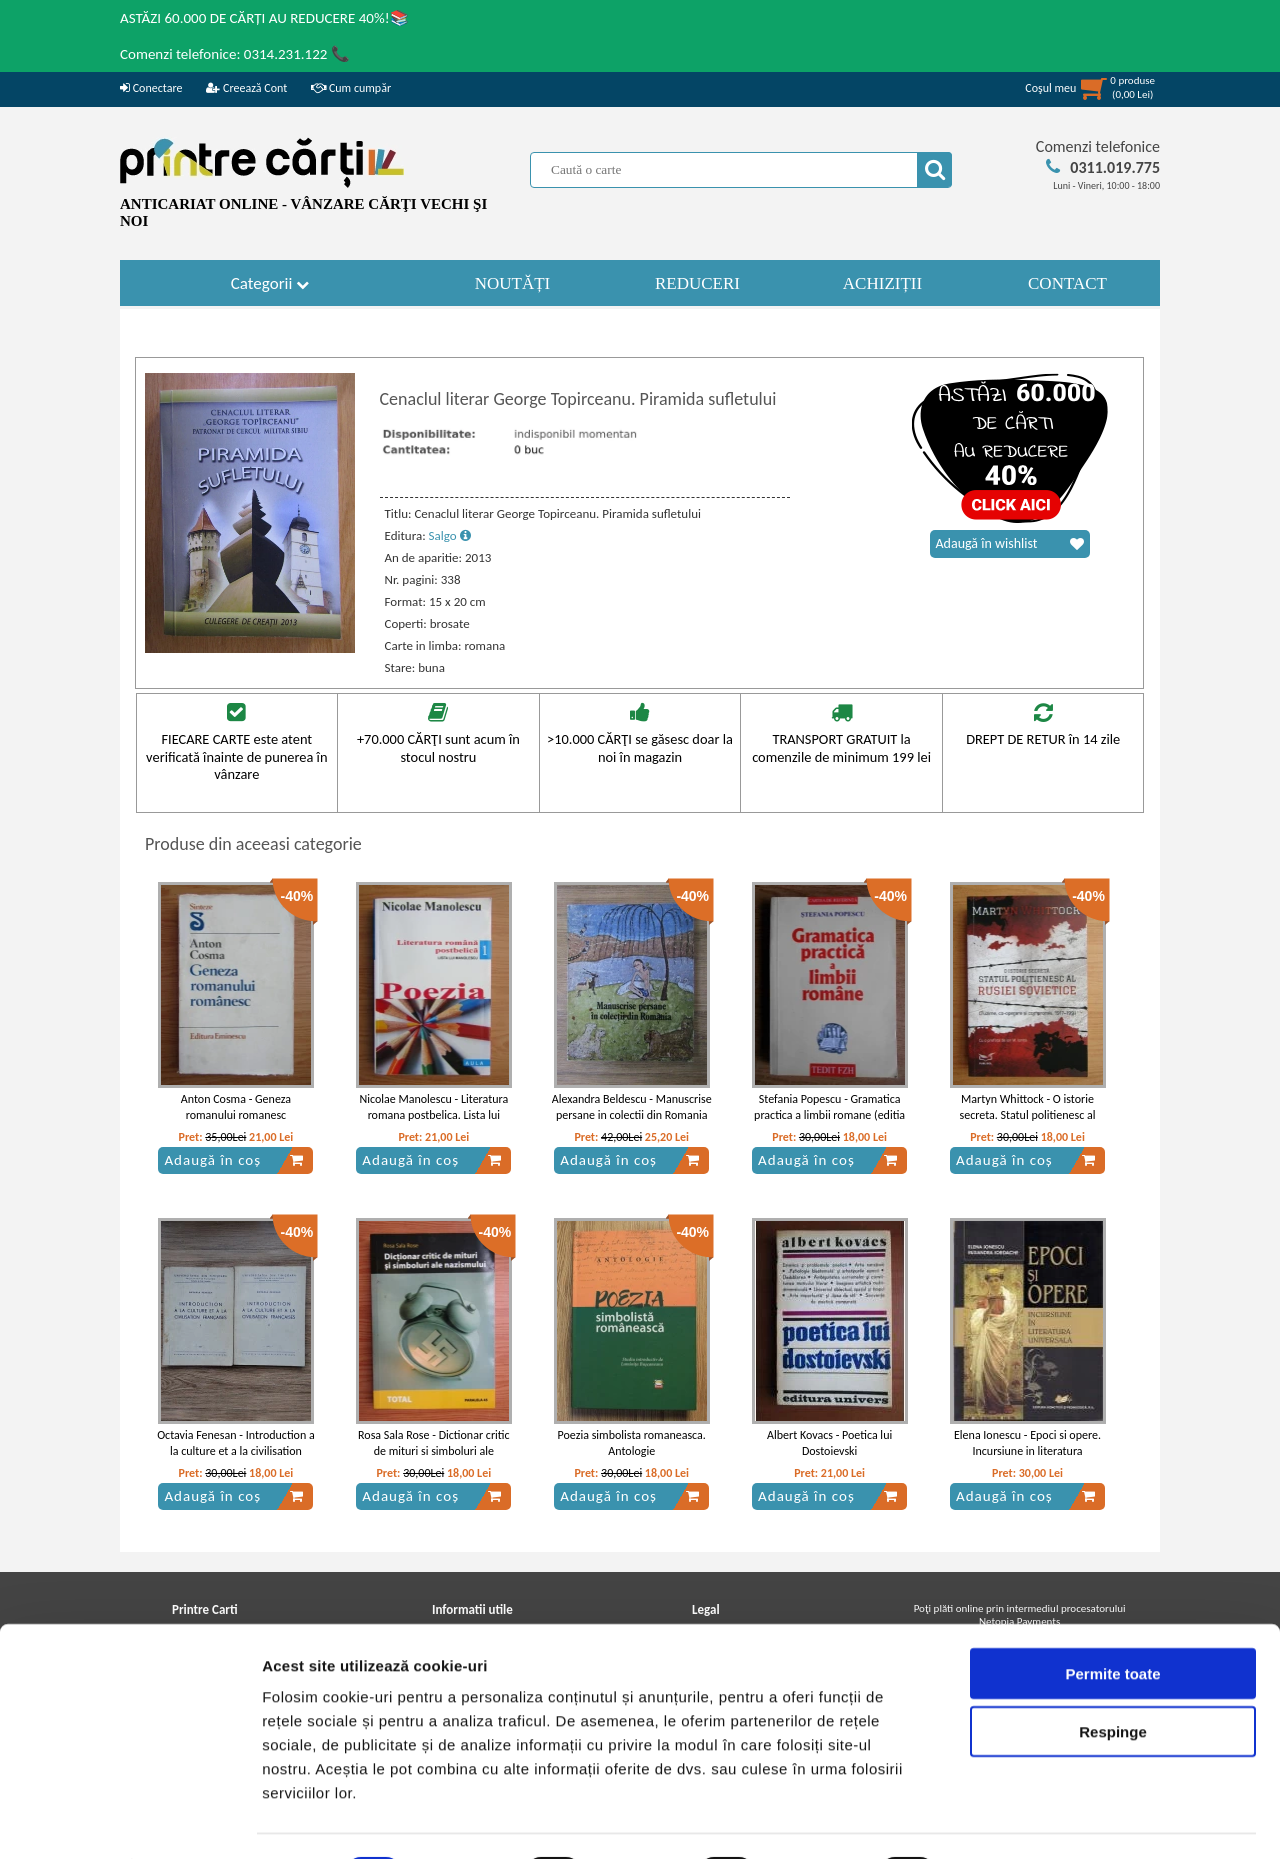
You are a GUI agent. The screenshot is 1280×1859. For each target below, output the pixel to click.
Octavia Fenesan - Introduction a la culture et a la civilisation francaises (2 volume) (236, 1452)
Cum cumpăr (351, 88)
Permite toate (1112, 1619)
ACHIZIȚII (882, 283)
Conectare (151, 88)
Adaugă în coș (234, 1160)
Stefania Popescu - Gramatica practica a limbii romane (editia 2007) (829, 1116)
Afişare (1000, 1819)
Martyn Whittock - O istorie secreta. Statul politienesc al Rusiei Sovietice (1028, 1116)
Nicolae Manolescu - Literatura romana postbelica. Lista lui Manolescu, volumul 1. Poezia (433, 1116)
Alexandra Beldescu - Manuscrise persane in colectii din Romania (632, 1107)
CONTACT (1067, 283)
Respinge (1113, 1678)
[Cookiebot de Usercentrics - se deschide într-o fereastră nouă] (129, 1820)
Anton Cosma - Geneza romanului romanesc (236, 1107)
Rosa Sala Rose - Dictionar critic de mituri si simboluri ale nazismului (434, 1452)
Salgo (450, 535)
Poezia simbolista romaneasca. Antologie (632, 1443)
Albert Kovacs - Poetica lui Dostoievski (829, 1443)
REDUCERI (697, 283)
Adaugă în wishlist (1010, 544)
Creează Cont (246, 88)
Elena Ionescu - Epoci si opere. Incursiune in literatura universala (1027, 1452)
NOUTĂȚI (513, 283)
